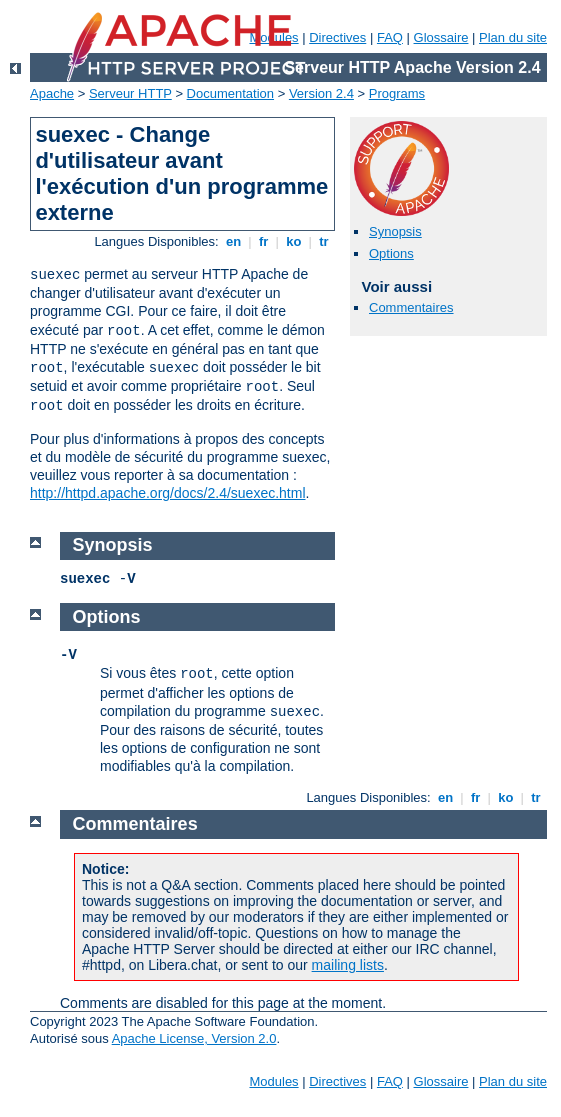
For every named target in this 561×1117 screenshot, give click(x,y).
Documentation (230, 93)
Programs (397, 93)
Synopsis (395, 231)
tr (324, 241)
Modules (273, 1081)
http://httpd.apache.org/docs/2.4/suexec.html (168, 493)
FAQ (390, 37)
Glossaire (441, 37)
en (233, 241)
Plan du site (513, 37)
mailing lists (348, 965)
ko (294, 241)
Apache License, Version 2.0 (194, 1038)
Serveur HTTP (130, 93)
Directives (337, 37)
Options (391, 253)
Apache (52, 93)
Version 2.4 (321, 93)
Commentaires (411, 307)
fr (263, 241)
